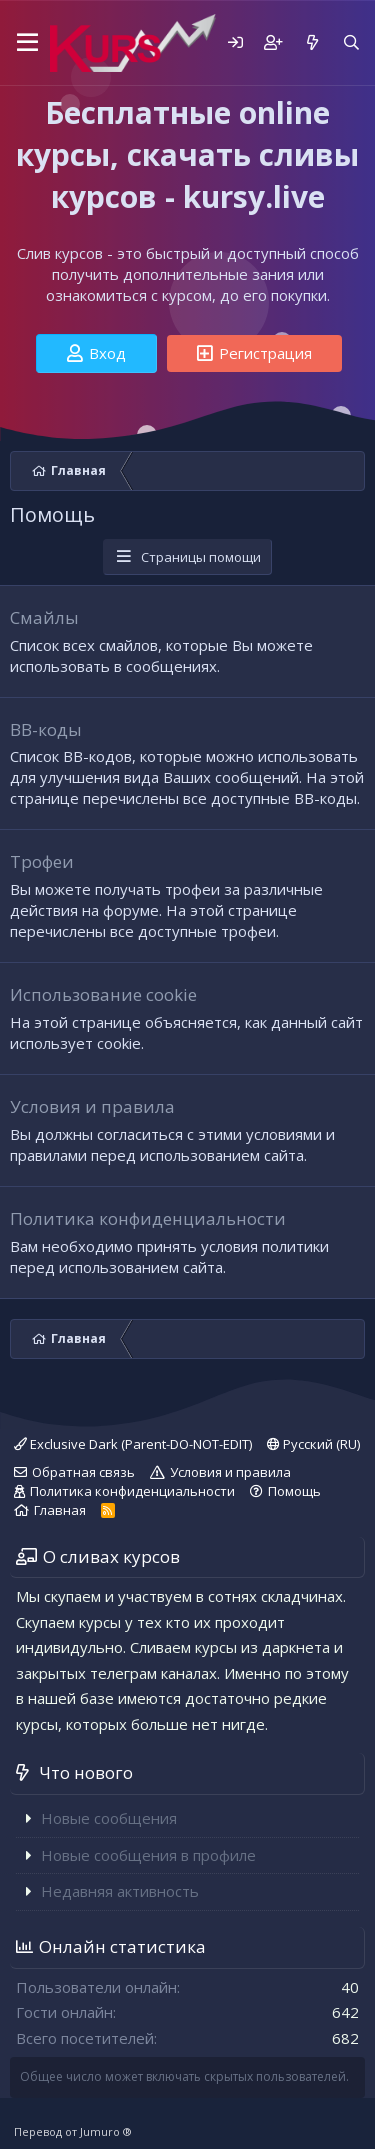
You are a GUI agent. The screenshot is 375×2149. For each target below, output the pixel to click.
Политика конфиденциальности (148, 1218)
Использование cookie (103, 994)
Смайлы (44, 617)
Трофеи (42, 861)
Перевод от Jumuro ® (73, 2131)
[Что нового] (311, 42)
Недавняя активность (120, 1891)
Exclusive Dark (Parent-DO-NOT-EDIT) (133, 1444)
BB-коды (46, 729)
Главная (60, 1510)
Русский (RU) (313, 1444)
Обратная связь (83, 1472)
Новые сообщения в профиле (148, 1855)
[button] (24, 43)
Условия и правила (92, 1106)
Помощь (294, 1491)
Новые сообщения (109, 1818)
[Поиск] (351, 42)
